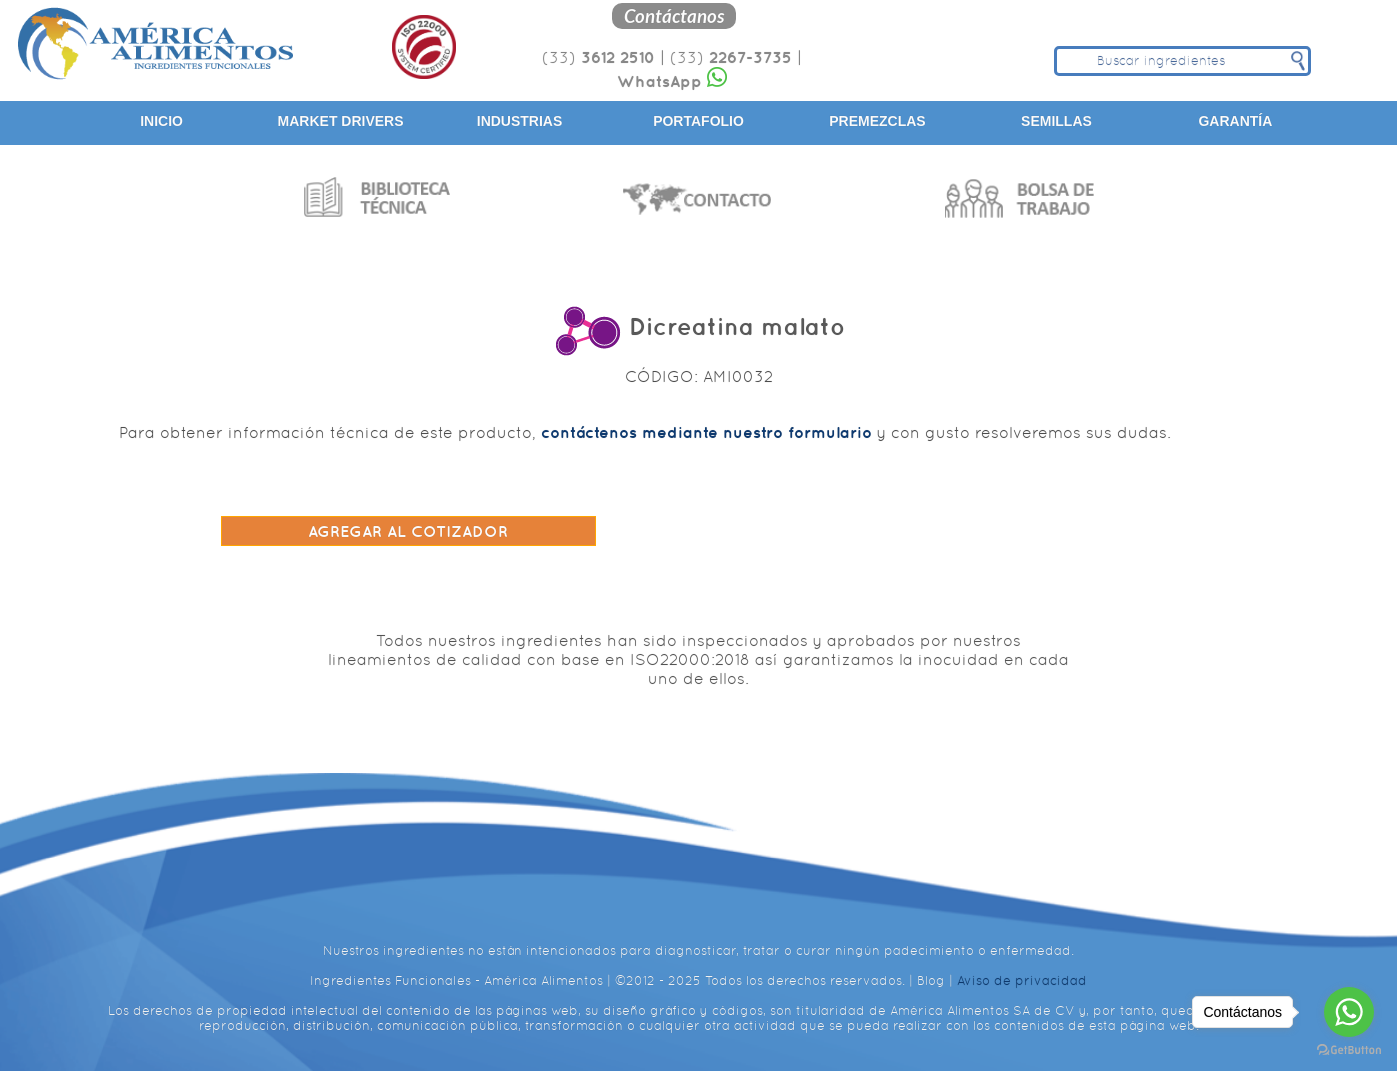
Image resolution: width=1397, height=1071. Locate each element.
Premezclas (877, 121)
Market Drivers (341, 121)
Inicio (161, 121)
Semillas (1056, 121)
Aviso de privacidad (1022, 980)
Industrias (520, 121)
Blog (931, 980)
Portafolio (698, 121)
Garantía (1235, 121)
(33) (598, 57)
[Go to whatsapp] (1349, 1012)
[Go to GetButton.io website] (1349, 1050)
